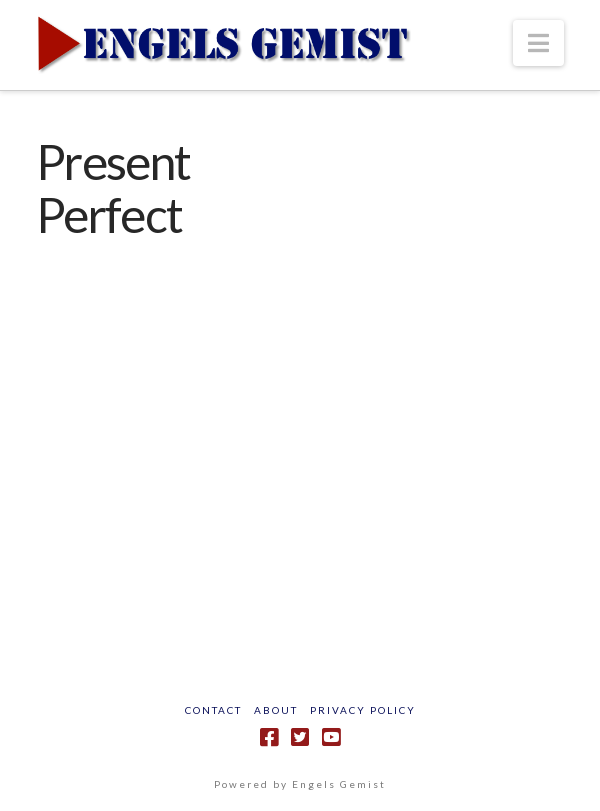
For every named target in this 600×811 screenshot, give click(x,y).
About (276, 710)
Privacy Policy (363, 710)
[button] (538, 43)
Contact (213, 710)
